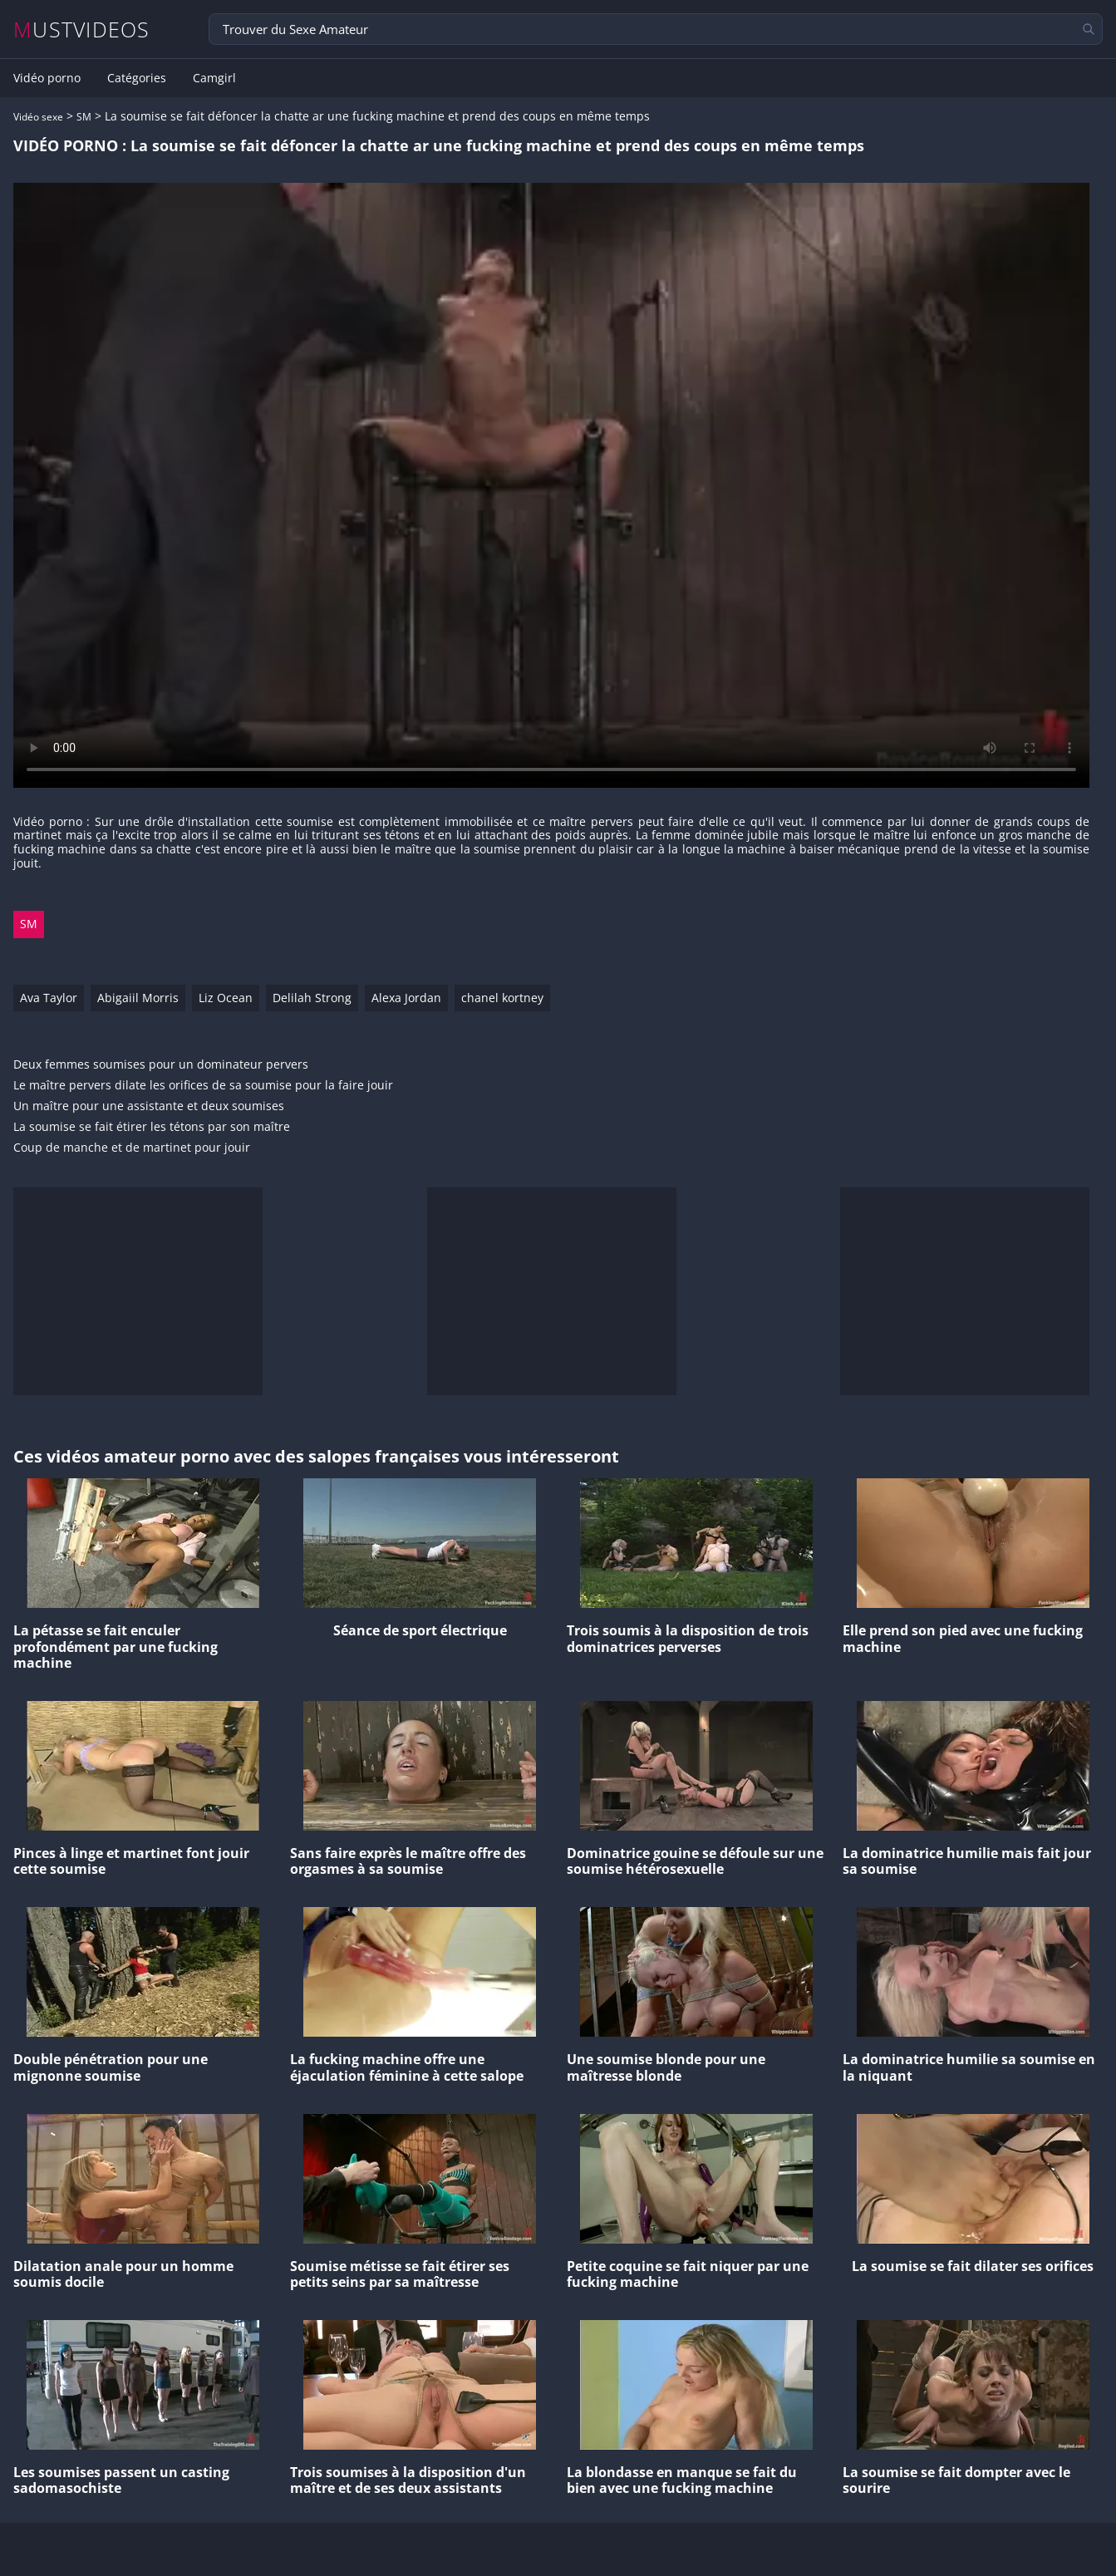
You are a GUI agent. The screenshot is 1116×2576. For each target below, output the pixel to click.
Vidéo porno (47, 78)
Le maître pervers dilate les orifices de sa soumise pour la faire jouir (203, 1086)
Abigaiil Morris (138, 997)
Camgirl (214, 78)
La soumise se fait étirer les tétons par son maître (151, 1127)
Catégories (136, 78)
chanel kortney (502, 997)
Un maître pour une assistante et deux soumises (148, 1106)
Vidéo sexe (38, 117)
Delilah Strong (312, 997)
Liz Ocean (226, 997)
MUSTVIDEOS (81, 29)
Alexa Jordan (406, 997)
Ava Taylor (48, 997)
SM (83, 117)
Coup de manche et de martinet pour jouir (131, 1148)
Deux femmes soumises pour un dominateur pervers (160, 1065)
